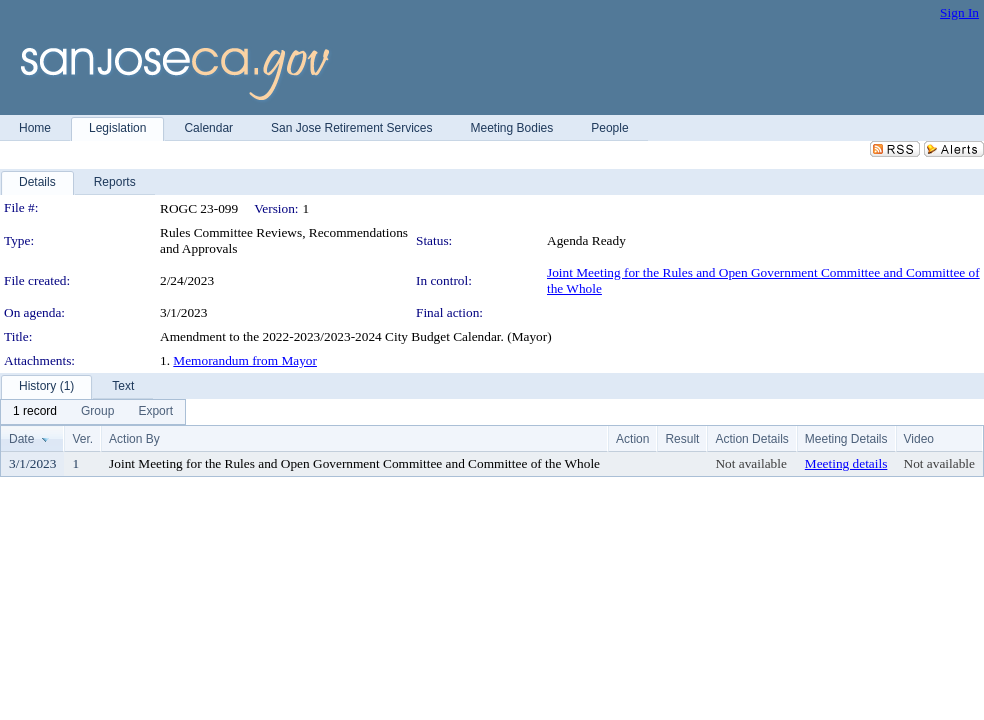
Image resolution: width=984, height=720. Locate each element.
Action (632, 439)
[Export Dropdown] (155, 412)
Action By (134, 439)
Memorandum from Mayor (245, 360)
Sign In (959, 12)
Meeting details (846, 463)
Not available (750, 463)
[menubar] (93, 412)
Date (21, 439)
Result (682, 439)
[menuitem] (35, 412)
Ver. (82, 439)
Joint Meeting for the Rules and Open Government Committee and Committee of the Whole (354, 463)
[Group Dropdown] (97, 412)
